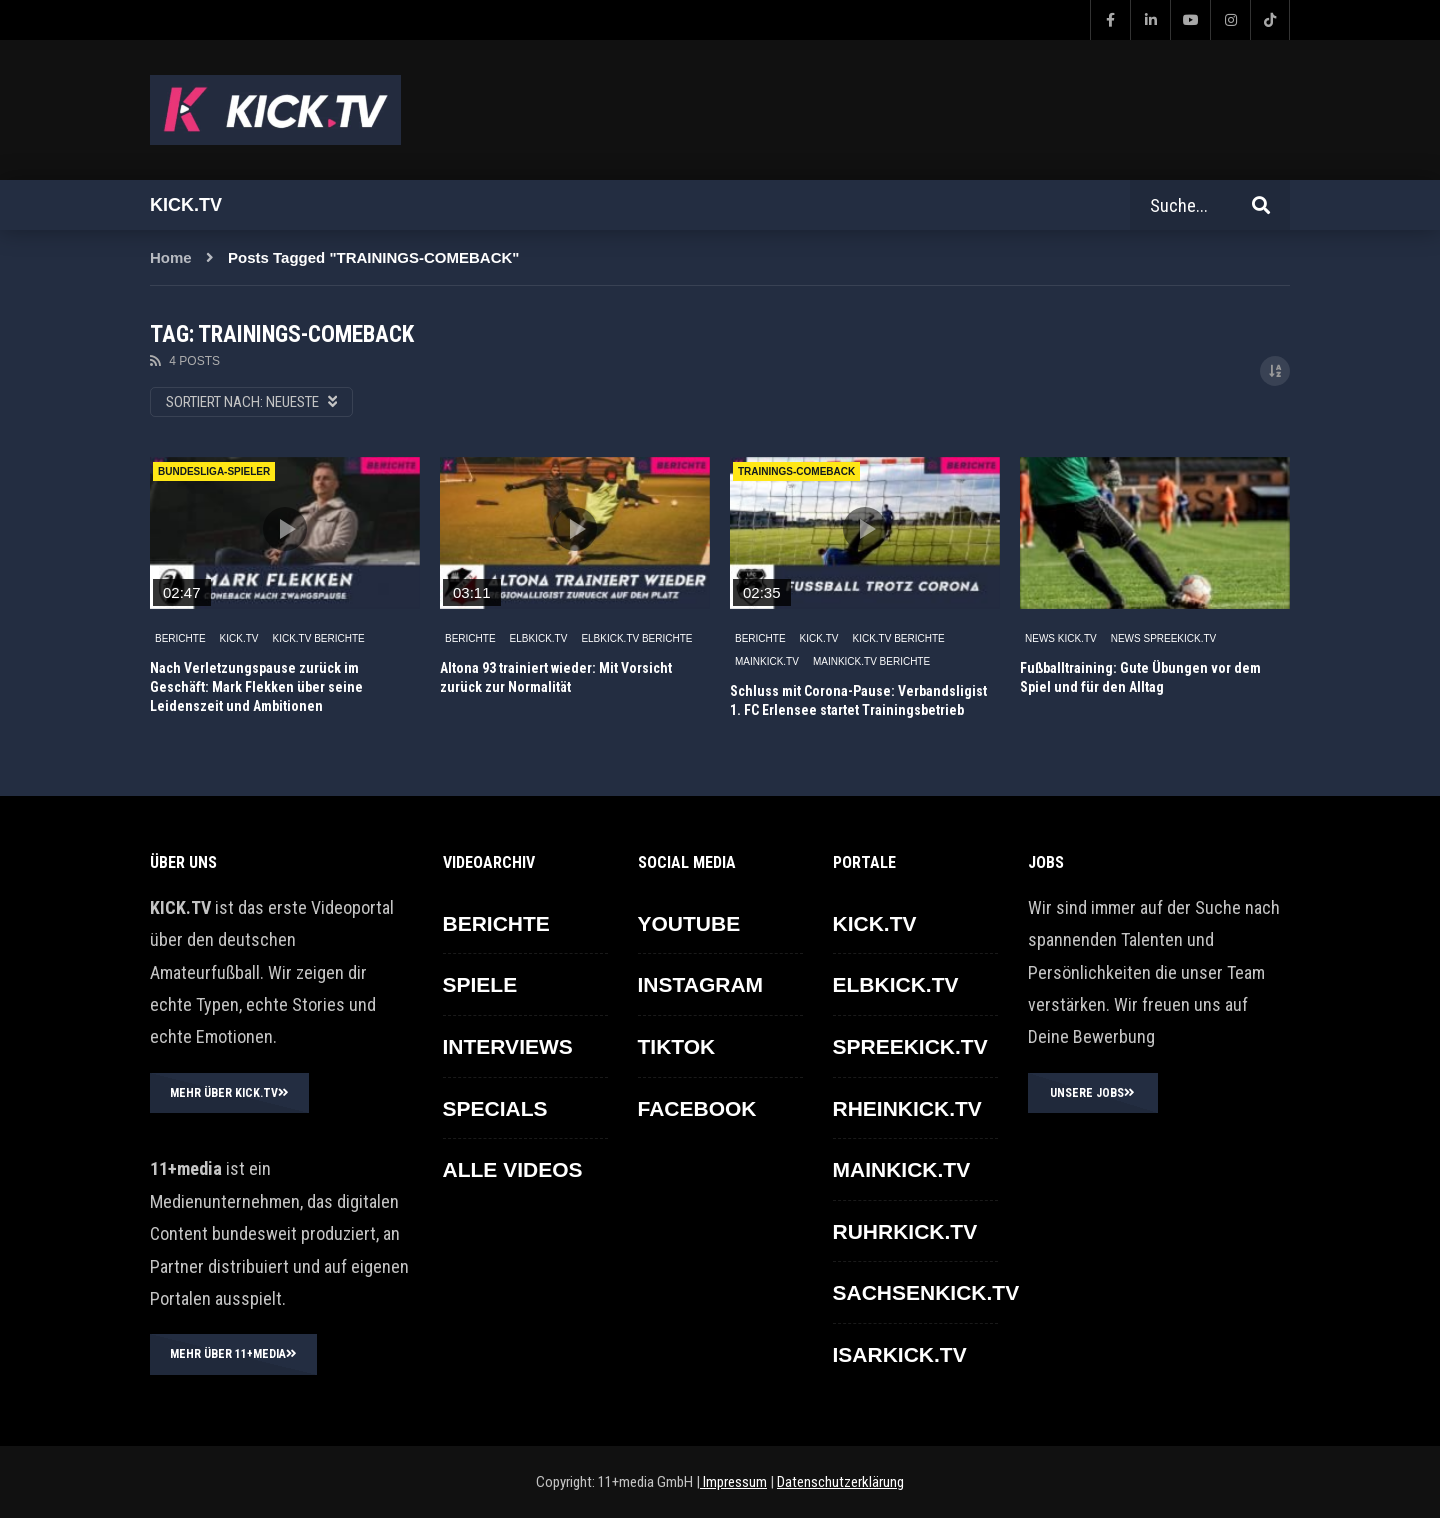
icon (285, 529)
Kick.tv (186, 205)
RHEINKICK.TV (907, 1108)
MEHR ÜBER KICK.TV (229, 1093)
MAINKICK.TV (767, 661)
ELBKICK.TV (539, 638)
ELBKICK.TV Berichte (636, 638)
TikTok (677, 1046)
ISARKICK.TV (900, 1354)
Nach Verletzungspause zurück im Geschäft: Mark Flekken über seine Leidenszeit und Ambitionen (256, 687)
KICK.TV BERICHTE (318, 638)
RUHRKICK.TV (905, 1231)
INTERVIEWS (508, 1046)
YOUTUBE (689, 923)
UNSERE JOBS (1092, 1093)
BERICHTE (180, 638)
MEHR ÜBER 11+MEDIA (233, 1354)
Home (171, 257)
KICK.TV (239, 638)
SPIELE (480, 984)
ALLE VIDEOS (513, 1169)
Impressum (733, 1482)
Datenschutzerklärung (840, 1482)
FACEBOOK (697, 1108)
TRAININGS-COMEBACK (796, 471)
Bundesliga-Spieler (214, 471)
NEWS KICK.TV (1061, 638)
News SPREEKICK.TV (1164, 638)
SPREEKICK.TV (910, 1046)
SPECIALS (495, 1108)
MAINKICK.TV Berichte (871, 661)
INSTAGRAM (701, 984)
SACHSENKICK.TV (926, 1292)
